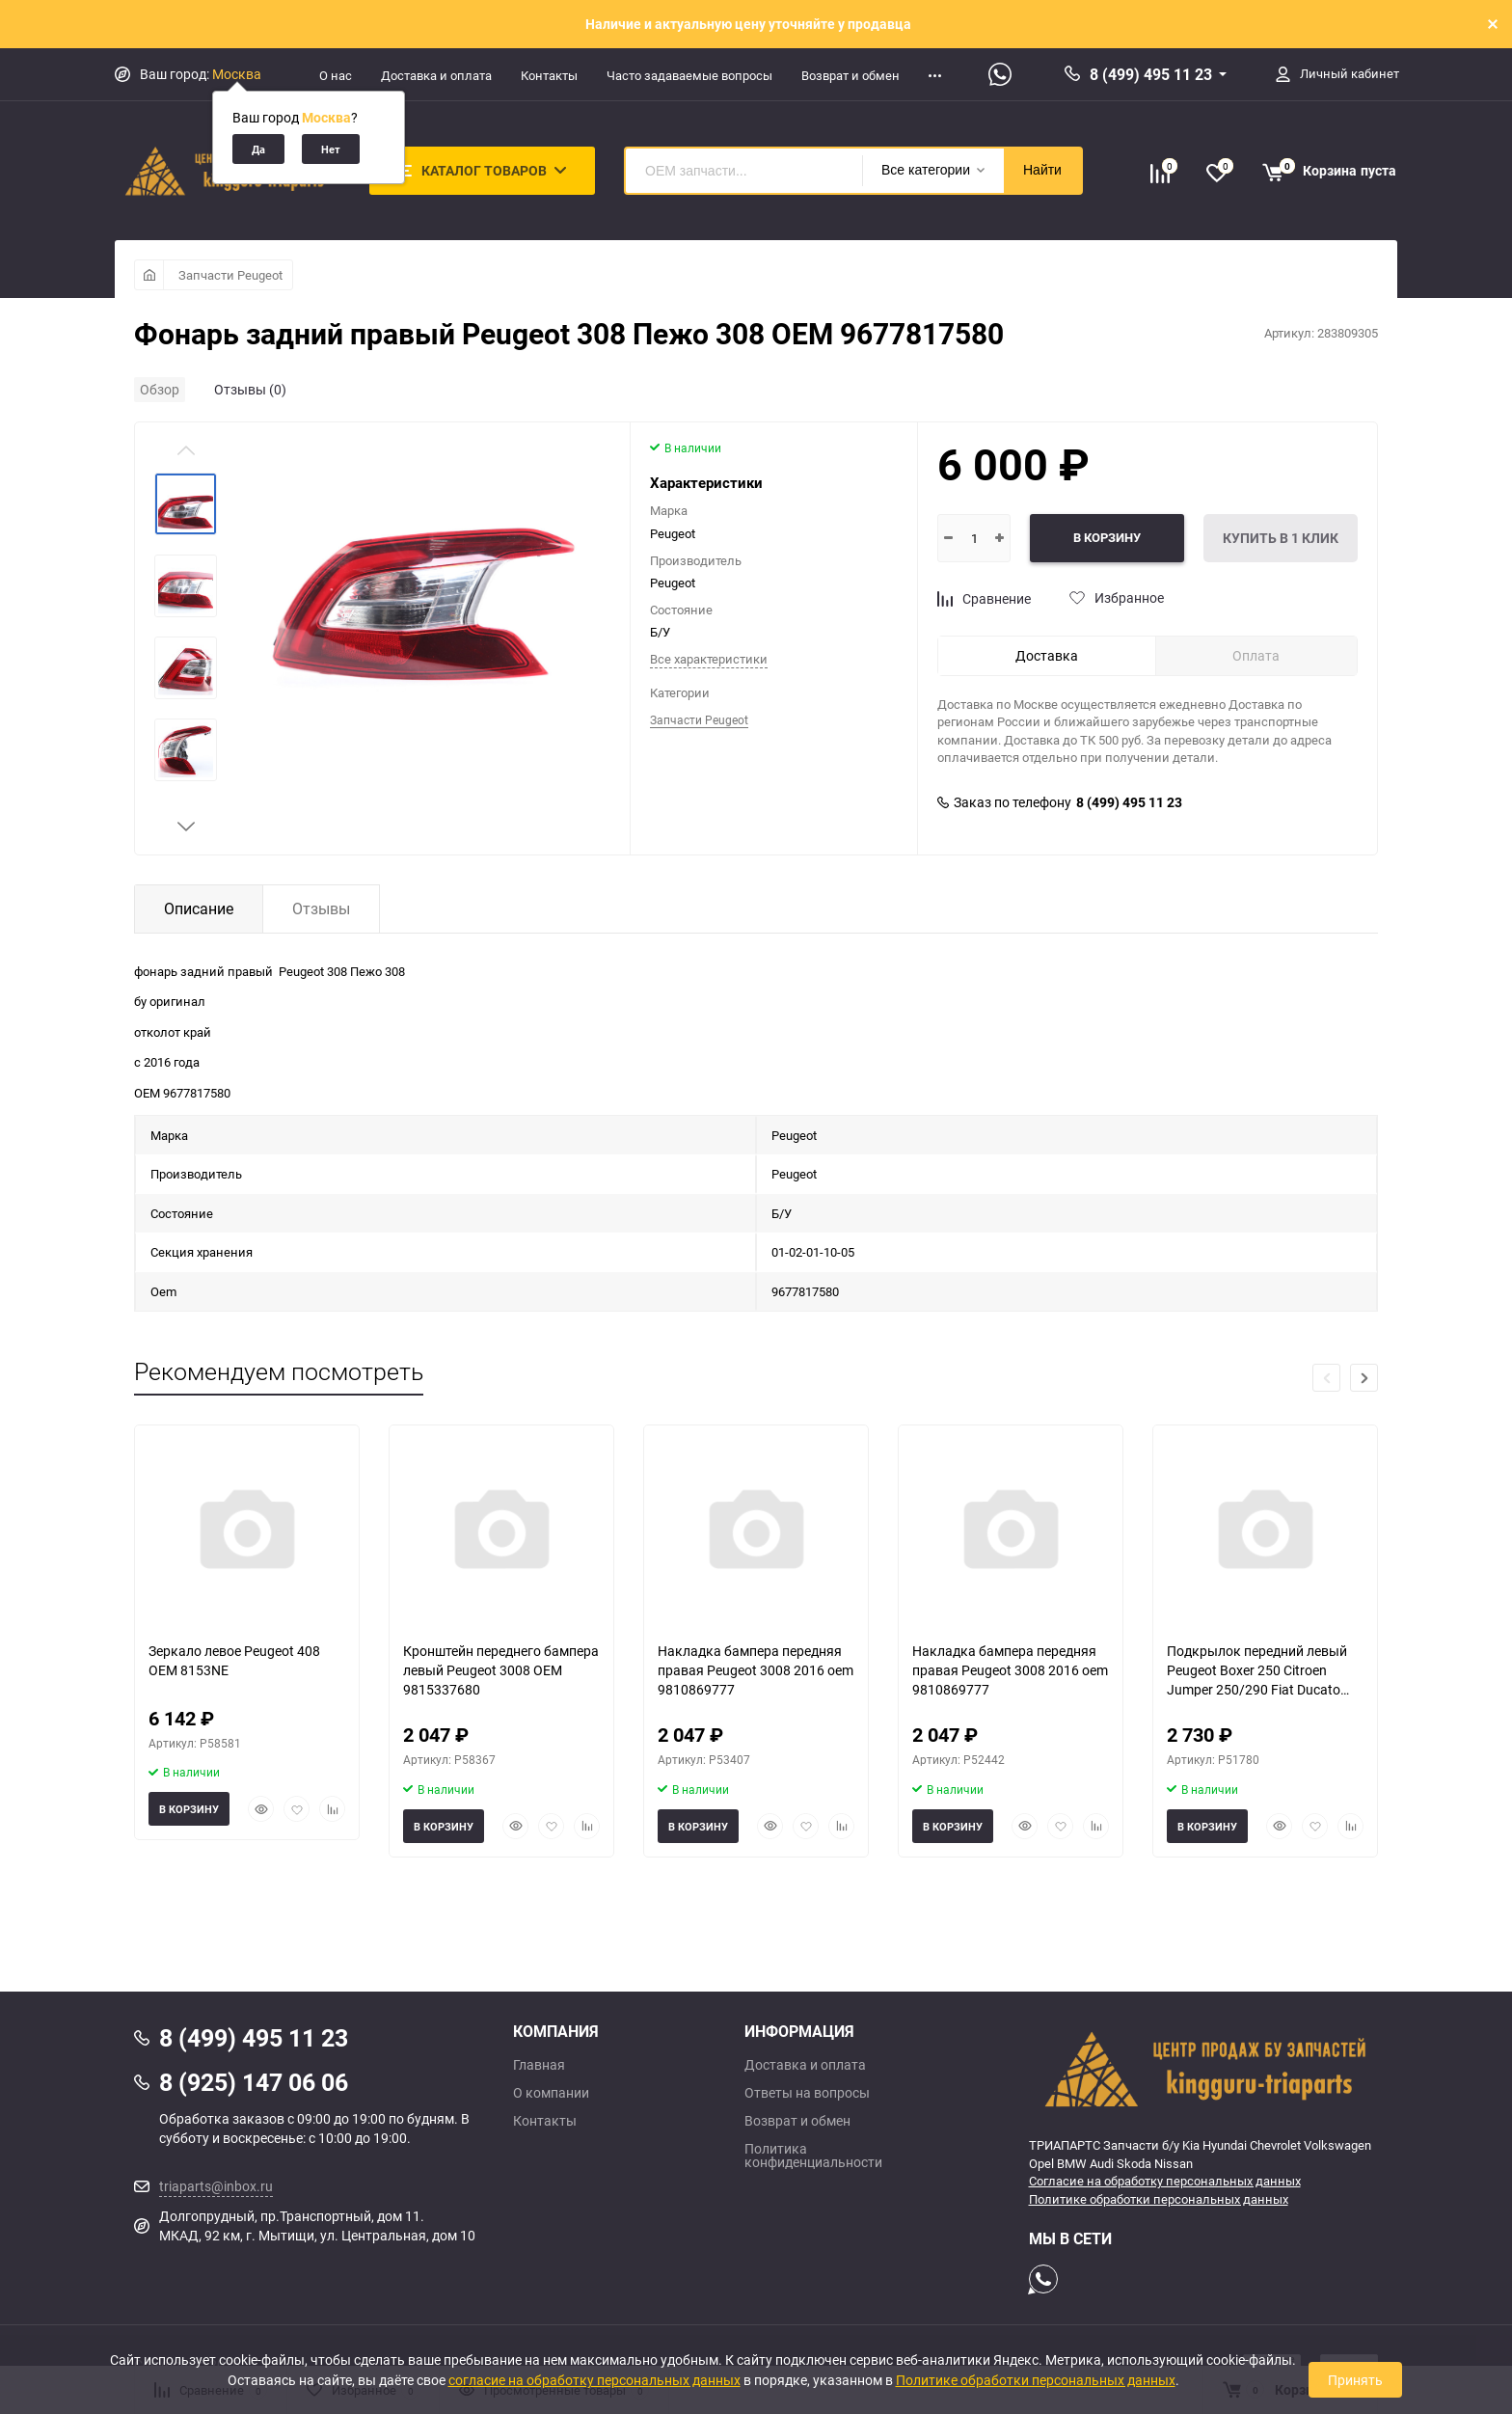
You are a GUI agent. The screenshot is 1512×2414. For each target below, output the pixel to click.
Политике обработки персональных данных (1158, 2199)
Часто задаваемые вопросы (689, 75)
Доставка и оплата (436, 75)
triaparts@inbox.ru (216, 2186)
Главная (539, 2065)
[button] (186, 826)
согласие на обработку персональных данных (594, 2380)
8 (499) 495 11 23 (1151, 74)
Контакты (549, 75)
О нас (335, 75)
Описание (198, 908)
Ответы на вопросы (807, 2093)
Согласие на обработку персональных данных (1165, 2180)
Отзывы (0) (250, 389)
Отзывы (321, 908)
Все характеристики (709, 658)
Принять (1355, 2380)
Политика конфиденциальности (813, 2155)
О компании (551, 2093)
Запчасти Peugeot (230, 275)
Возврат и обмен (850, 75)
